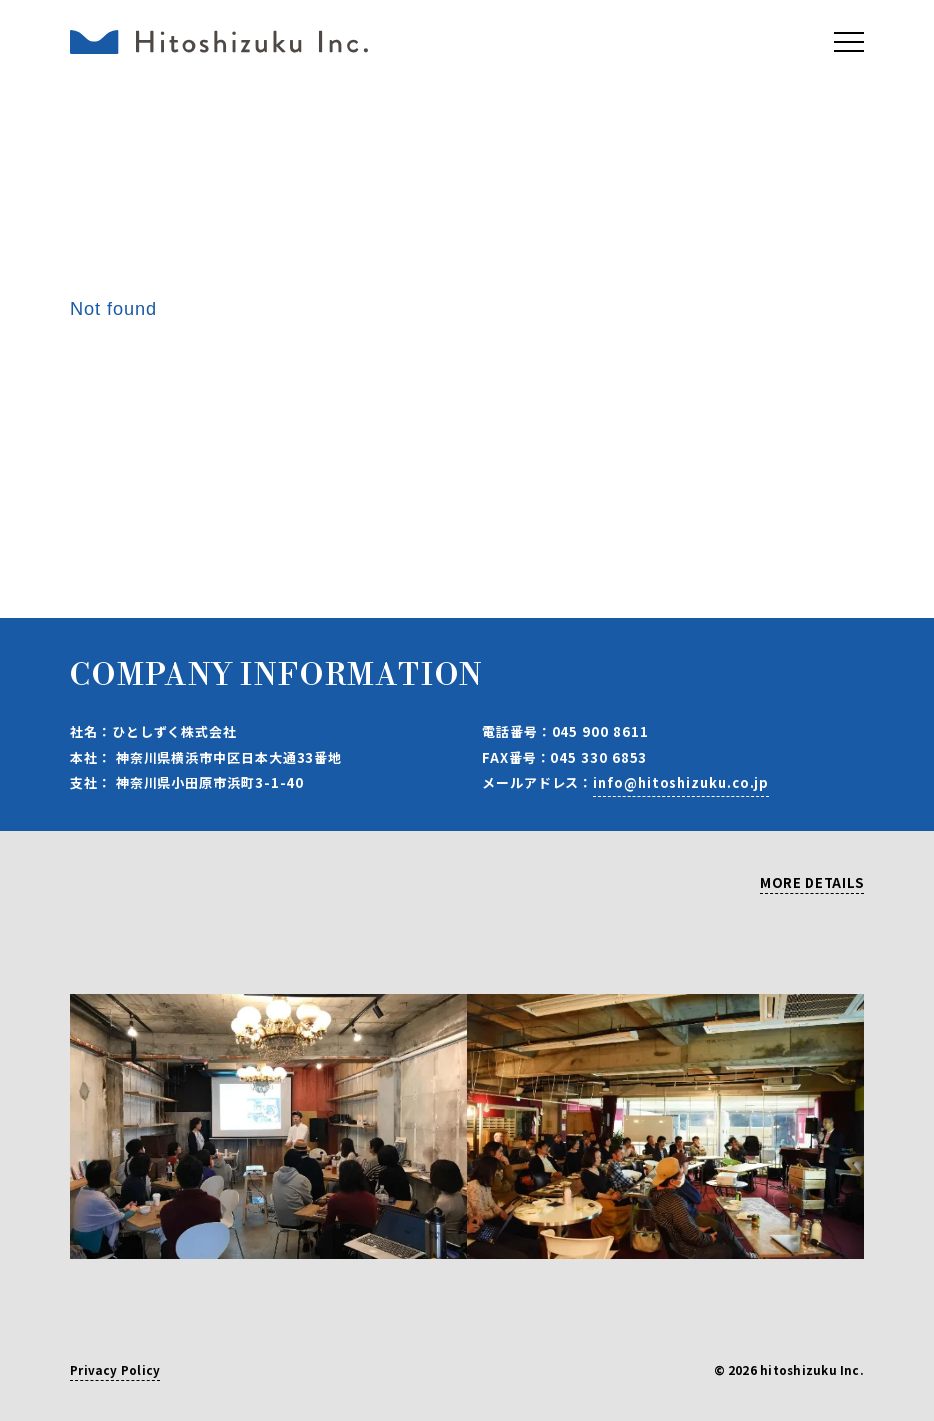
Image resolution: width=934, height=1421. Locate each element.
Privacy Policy (115, 1371)
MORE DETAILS (812, 884)
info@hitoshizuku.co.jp (681, 782)
